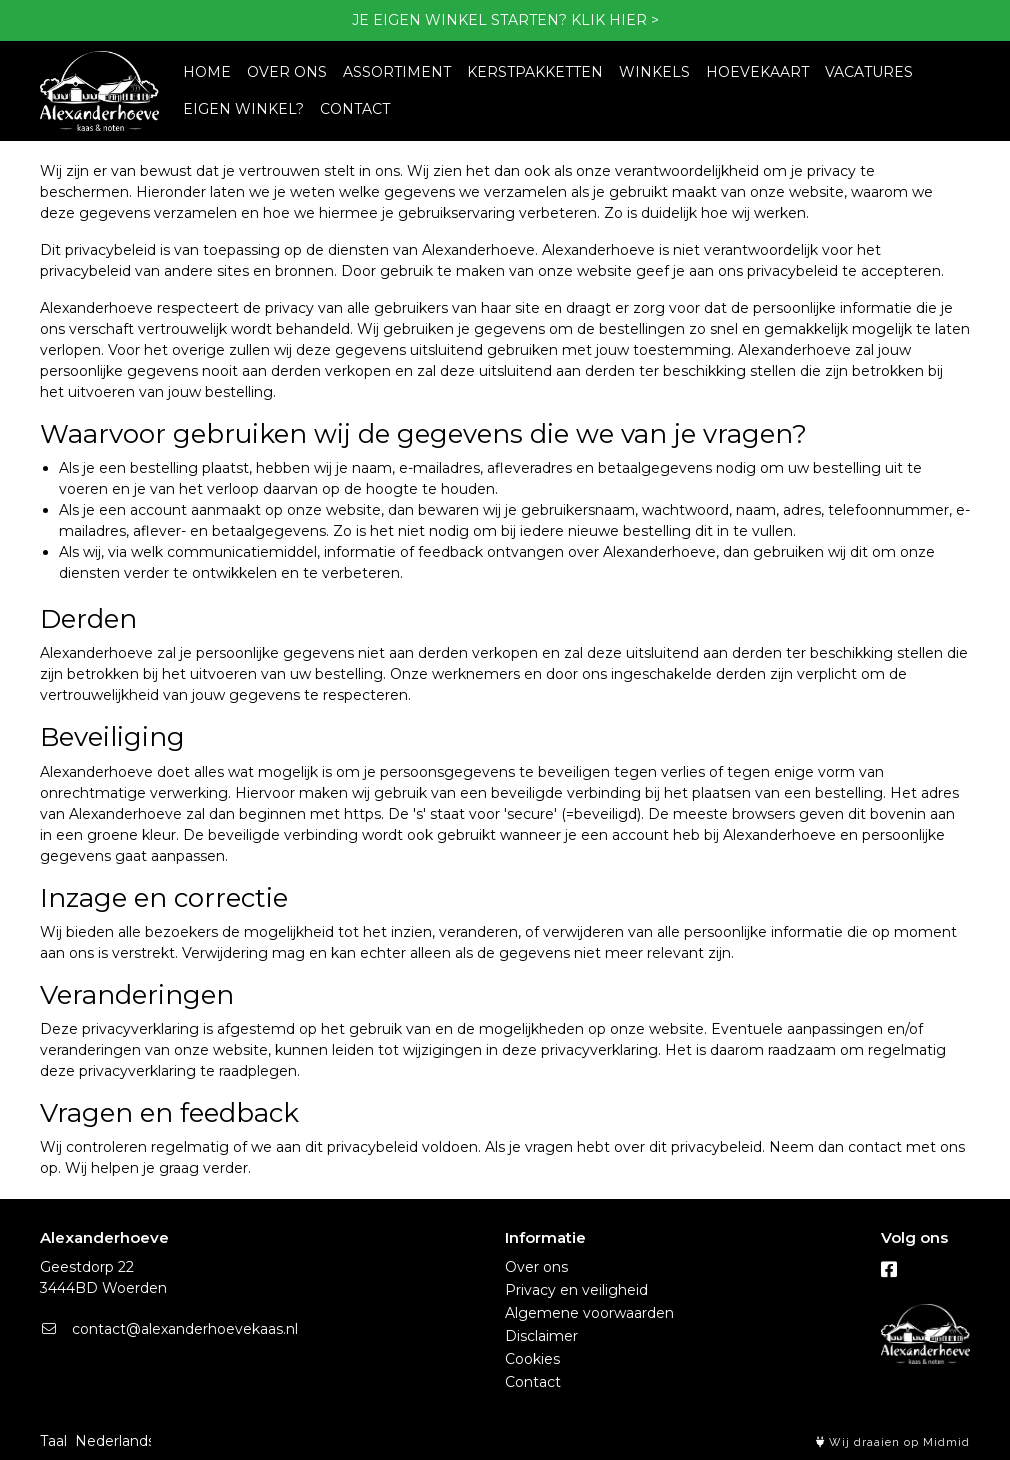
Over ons (536, 1267)
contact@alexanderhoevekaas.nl (169, 1329)
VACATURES (869, 72)
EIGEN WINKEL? (243, 109)
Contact (533, 1382)
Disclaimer (541, 1336)
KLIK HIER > (615, 20)
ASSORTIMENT (397, 72)
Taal (53, 1441)
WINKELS (654, 72)
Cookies (532, 1359)
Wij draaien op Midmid (893, 1442)
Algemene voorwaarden (589, 1313)
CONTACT (355, 109)
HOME (207, 72)
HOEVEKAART (757, 72)
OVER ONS (287, 72)
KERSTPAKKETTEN (535, 72)
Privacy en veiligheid (576, 1290)
